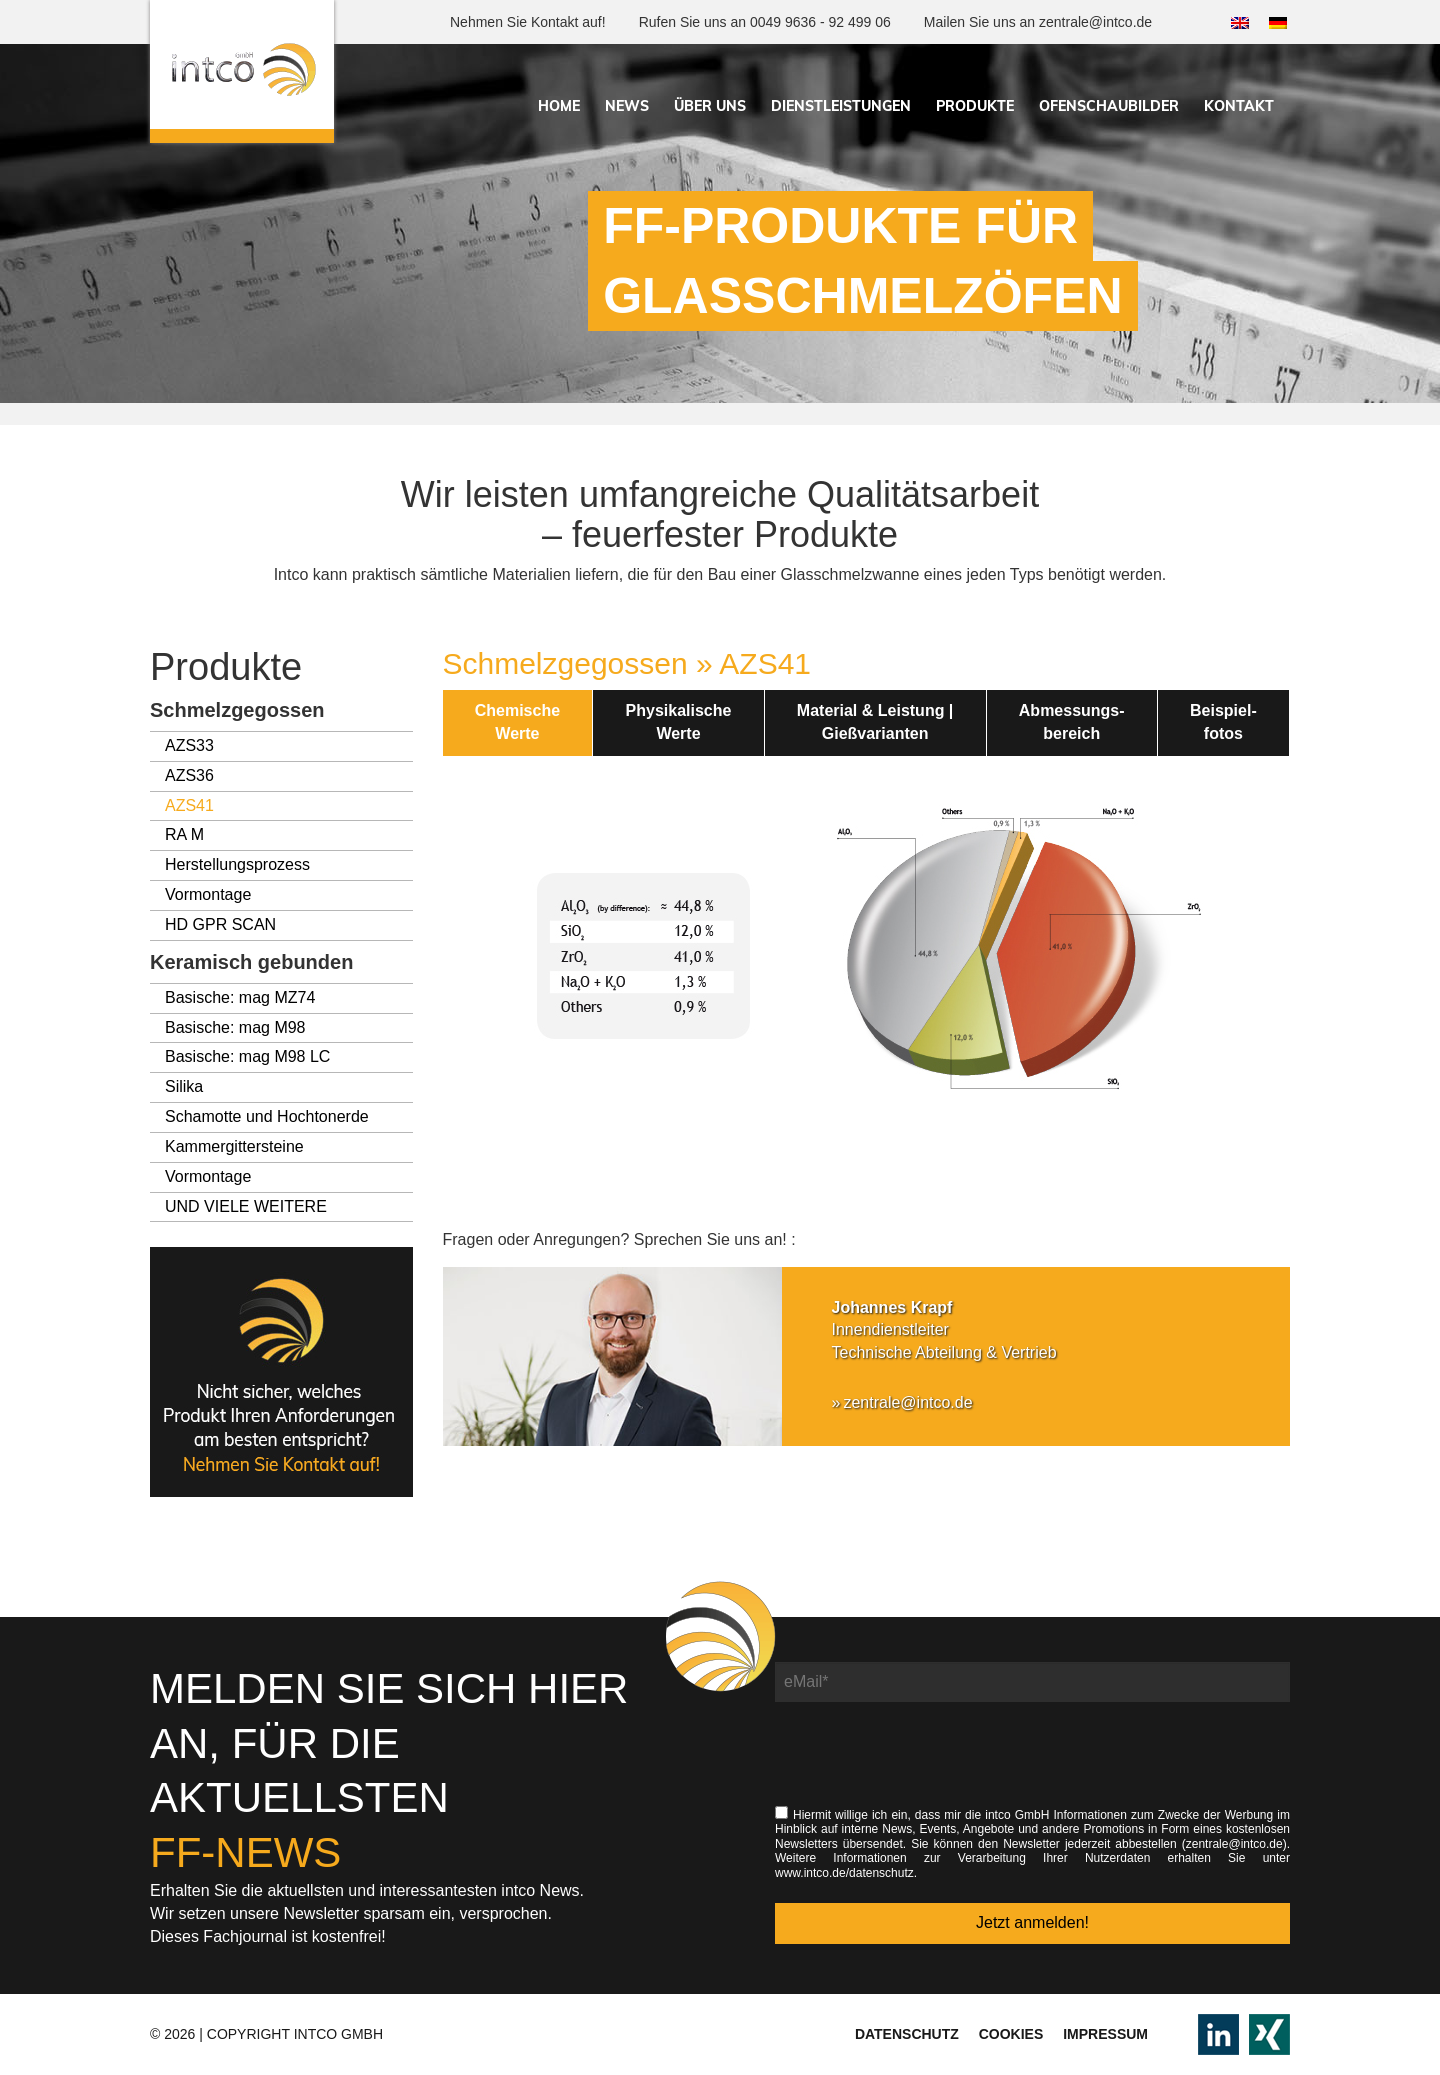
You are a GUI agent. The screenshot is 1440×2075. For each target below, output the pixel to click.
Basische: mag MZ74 (240, 997)
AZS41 (189, 805)
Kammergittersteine (234, 1146)
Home (559, 106)
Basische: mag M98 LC (247, 1056)
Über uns (710, 106)
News (627, 106)
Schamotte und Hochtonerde (267, 1116)
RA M (184, 834)
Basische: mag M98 (235, 1027)
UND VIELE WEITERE (246, 1206)
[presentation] (927, 1764)
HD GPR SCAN (220, 924)
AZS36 (189, 775)
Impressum (1105, 2034)
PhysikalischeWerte (679, 722)
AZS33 (189, 745)
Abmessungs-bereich (1072, 722)
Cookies (1011, 2034)
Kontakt (1239, 106)
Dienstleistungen (841, 106)
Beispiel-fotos (1223, 722)
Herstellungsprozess (237, 864)
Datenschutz (907, 2034)
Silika (184, 1086)
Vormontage (208, 894)
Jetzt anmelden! (1032, 1922)
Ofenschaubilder (1109, 106)
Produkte (975, 106)
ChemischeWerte (517, 722)
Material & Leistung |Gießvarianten (875, 722)
